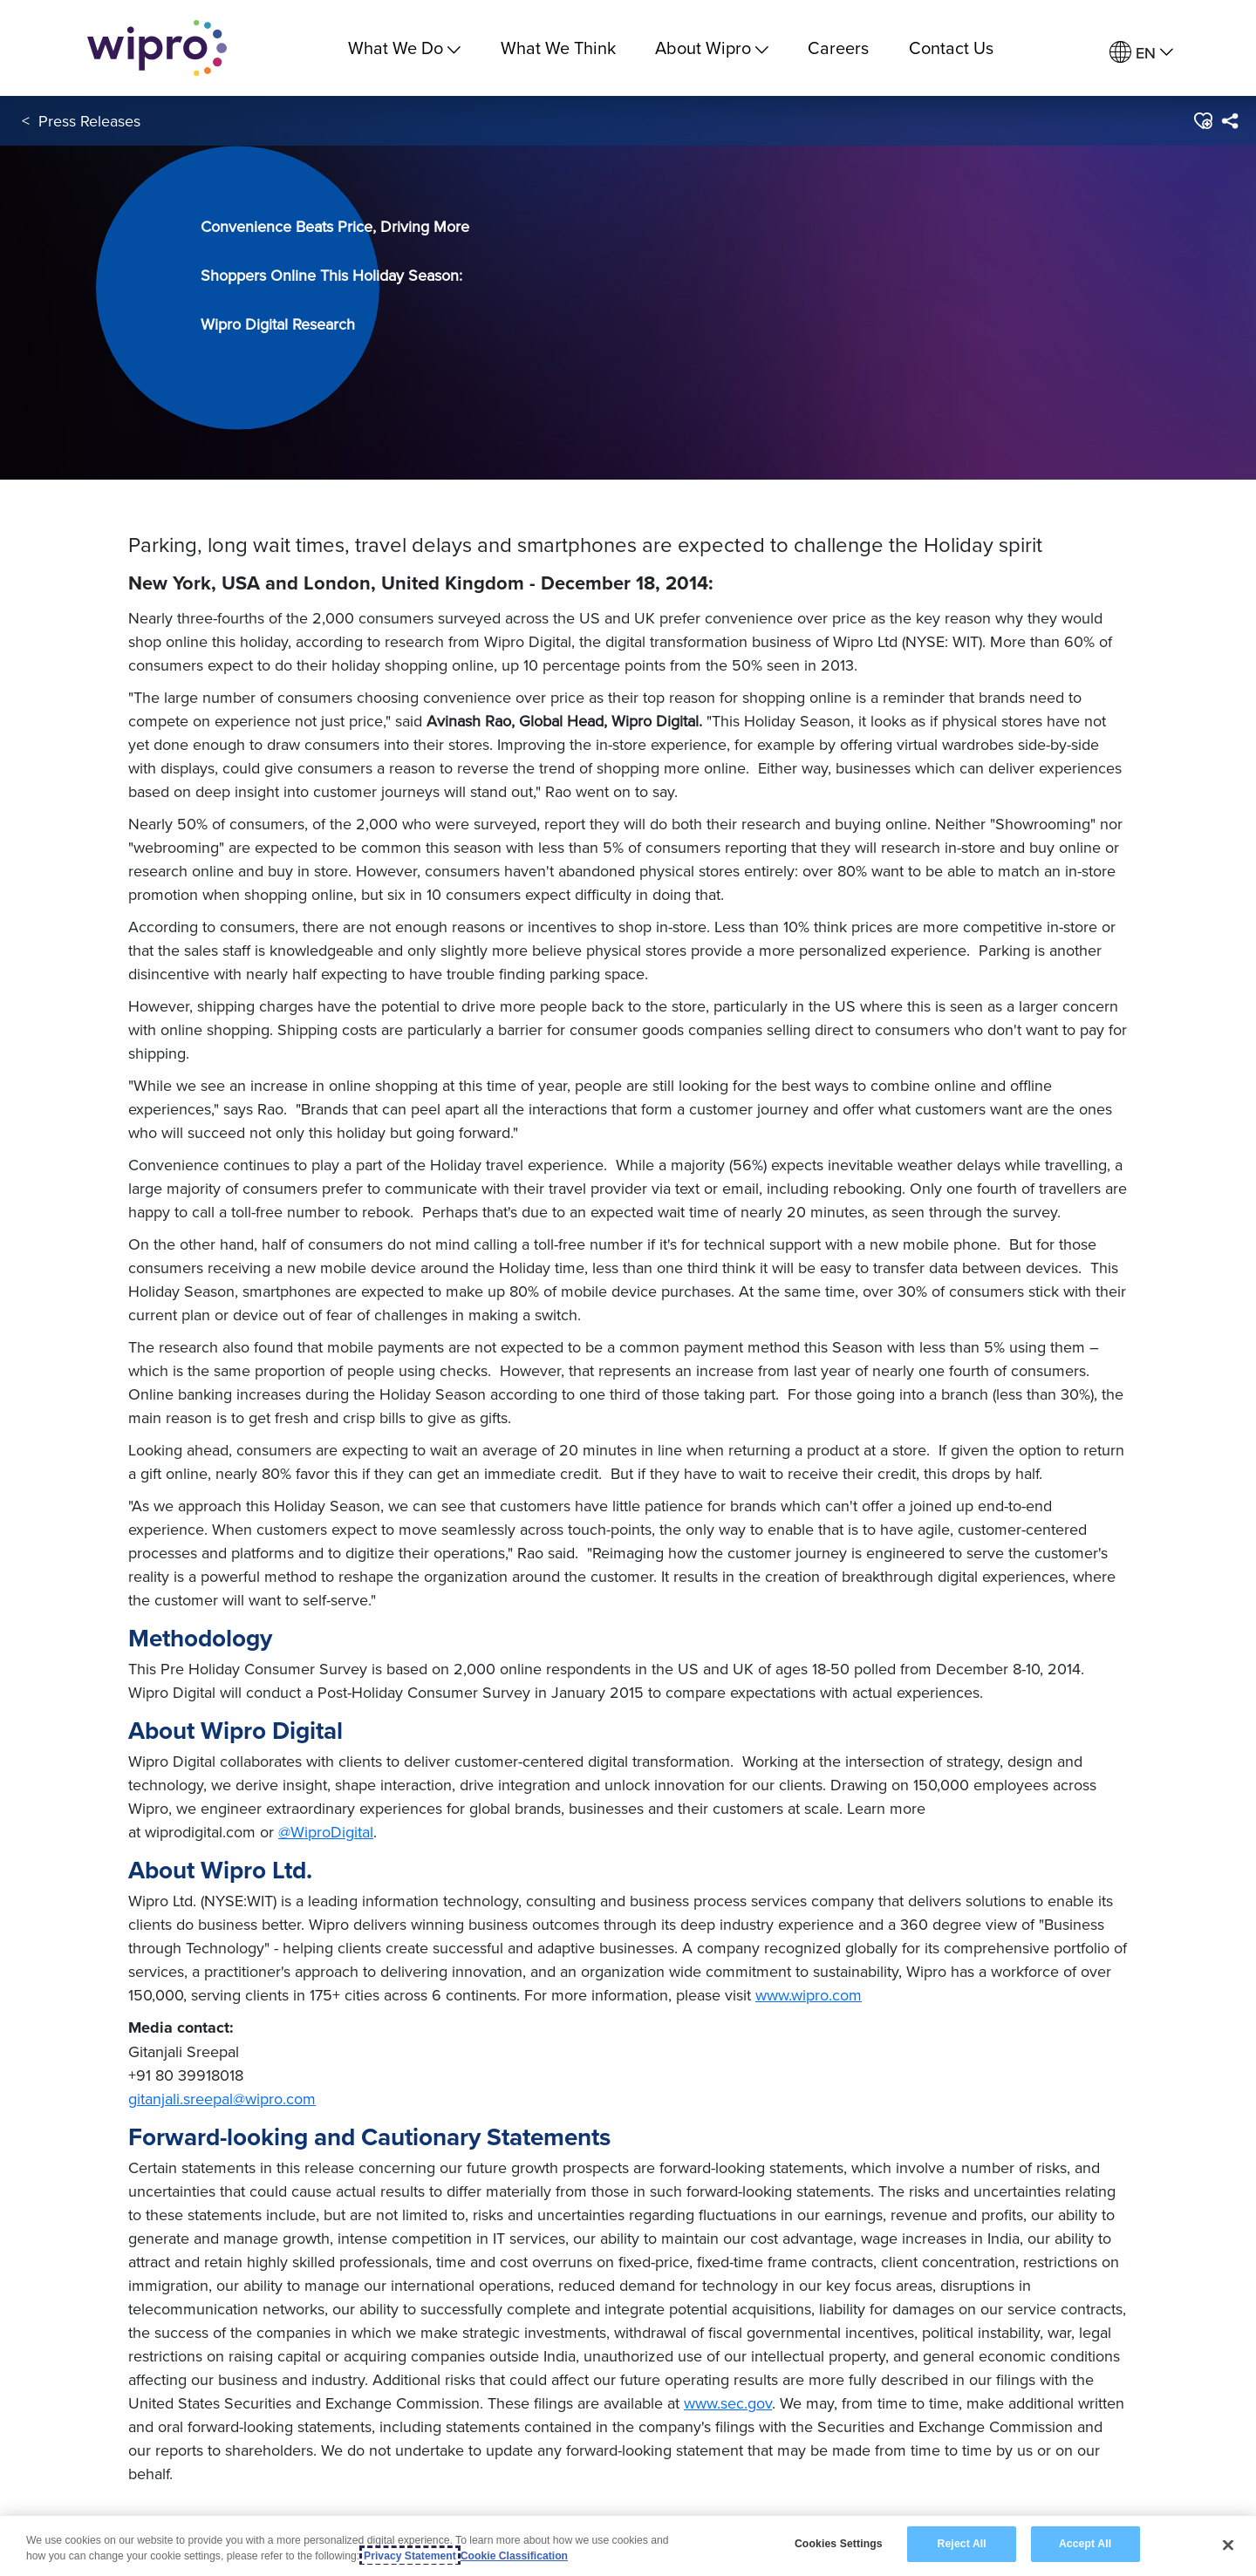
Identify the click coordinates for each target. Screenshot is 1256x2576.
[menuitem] (1141, 52)
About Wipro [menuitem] (711, 47)
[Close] (1228, 2544)
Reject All (962, 2544)
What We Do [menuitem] (404, 47)
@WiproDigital (325, 1832)
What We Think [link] (558, 47)
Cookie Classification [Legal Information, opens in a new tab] (514, 2556)
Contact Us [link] (951, 47)
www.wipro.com (808, 1995)
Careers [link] (838, 47)
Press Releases (89, 121)
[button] (1202, 121)
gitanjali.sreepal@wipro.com (222, 2098)
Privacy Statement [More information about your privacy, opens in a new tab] (410, 2556)
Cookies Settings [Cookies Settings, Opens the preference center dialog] (839, 2544)
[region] (628, 2546)
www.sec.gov (728, 2403)
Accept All (1085, 2544)
